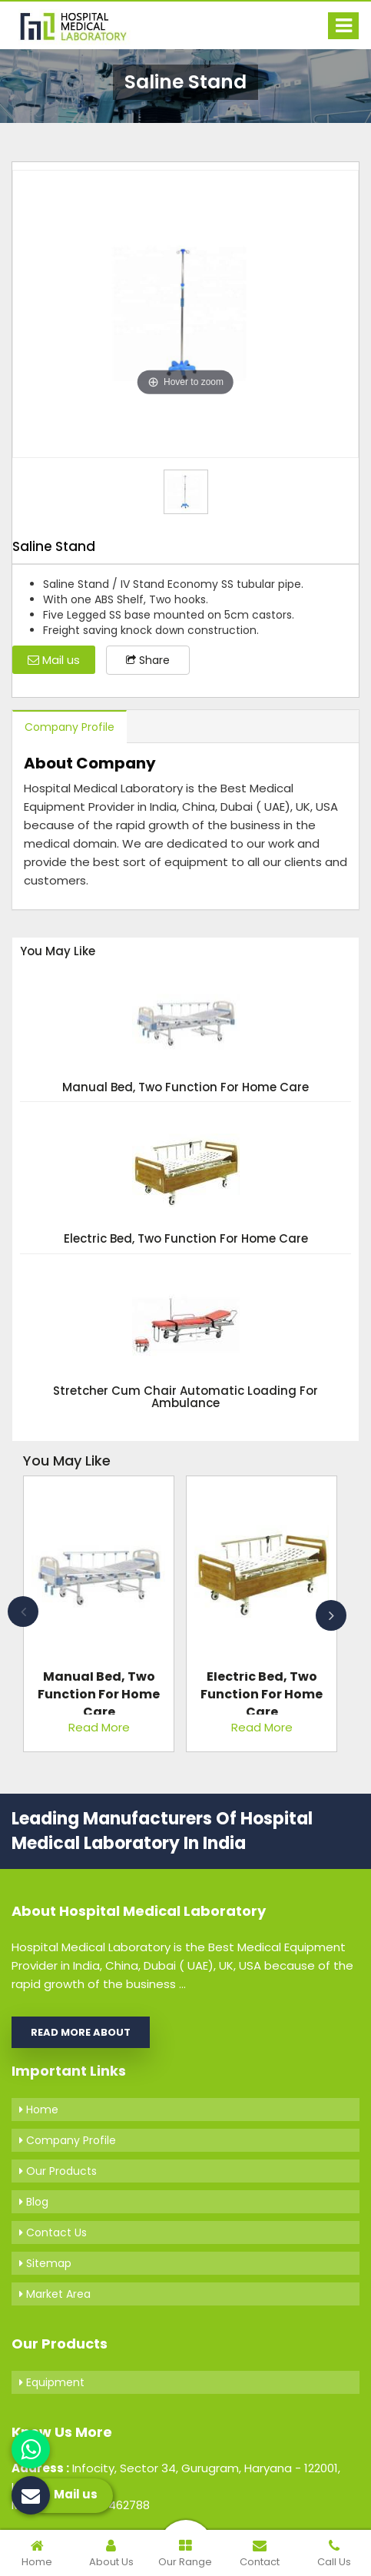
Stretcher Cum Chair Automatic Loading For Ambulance (185, 1397)
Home (38, 2109)
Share (148, 660)
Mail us (54, 660)
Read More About (81, 2032)
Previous (23, 1611)
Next (331, 1615)
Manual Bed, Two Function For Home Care (185, 1087)
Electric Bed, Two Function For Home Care (186, 1239)
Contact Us (53, 2232)
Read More (99, 1727)
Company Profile (69, 727)
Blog (33, 2201)
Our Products (58, 2171)
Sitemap (45, 2263)
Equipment (51, 2382)
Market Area (55, 2294)
